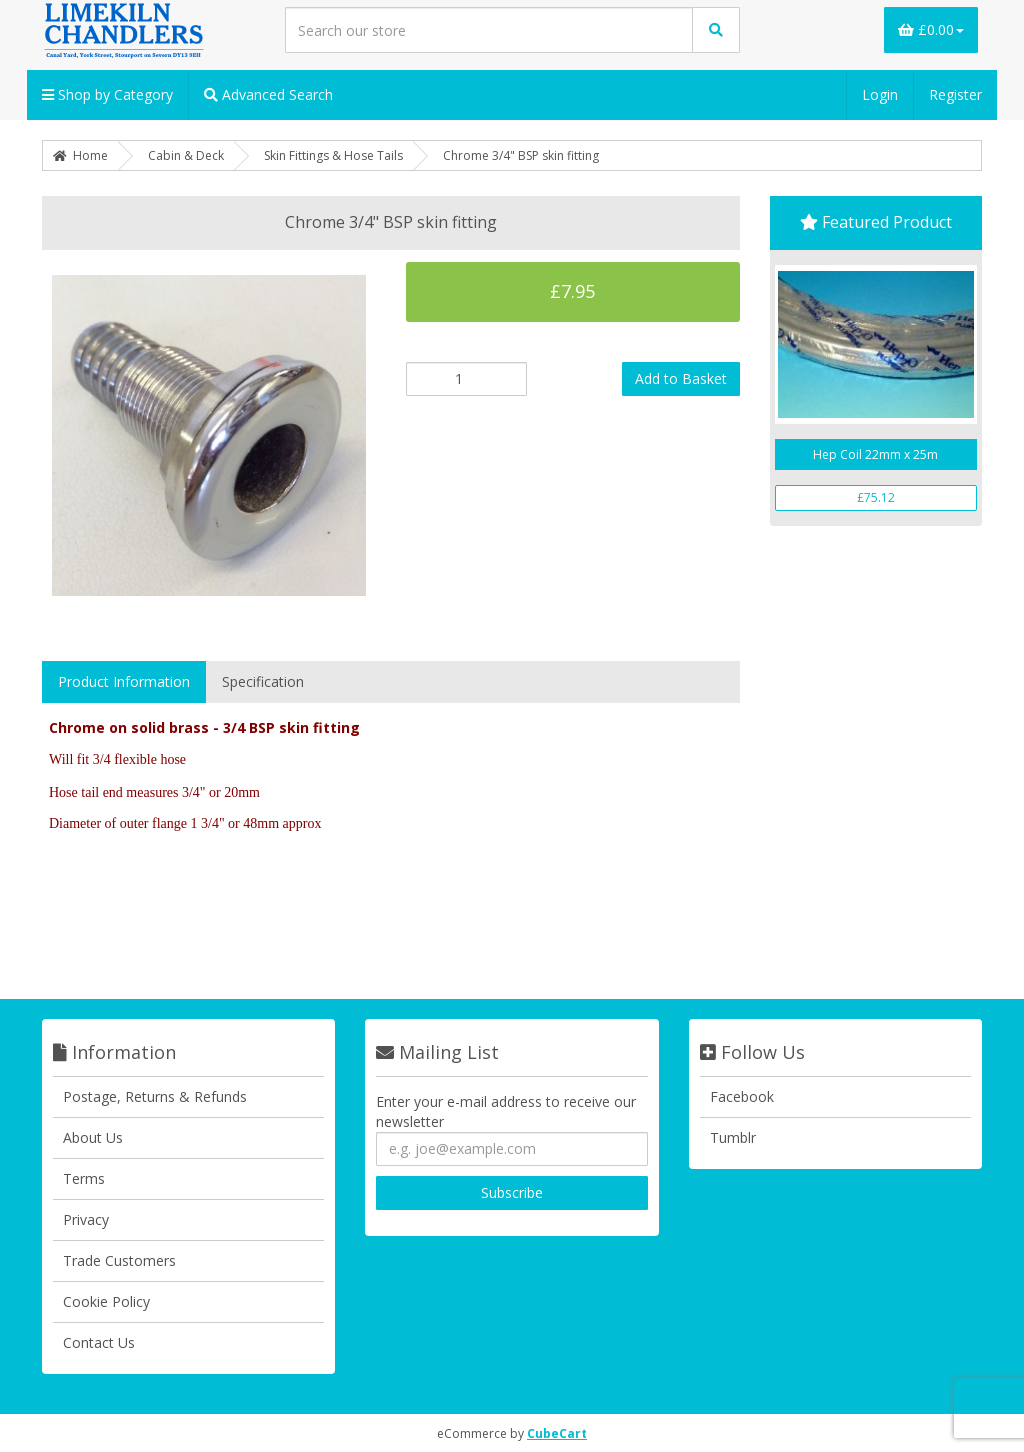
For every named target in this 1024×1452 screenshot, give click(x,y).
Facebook (742, 1096)
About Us (93, 1137)
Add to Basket (681, 378)
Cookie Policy (106, 1301)
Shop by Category (107, 94)
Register (955, 94)
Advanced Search (268, 94)
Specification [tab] (263, 681)
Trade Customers (119, 1260)
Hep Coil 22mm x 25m (875, 454)
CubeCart (557, 1433)
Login (880, 94)
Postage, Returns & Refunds (155, 1096)
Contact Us (99, 1342)
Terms (84, 1178)
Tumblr (733, 1137)
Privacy (86, 1219)
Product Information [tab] (124, 681)
